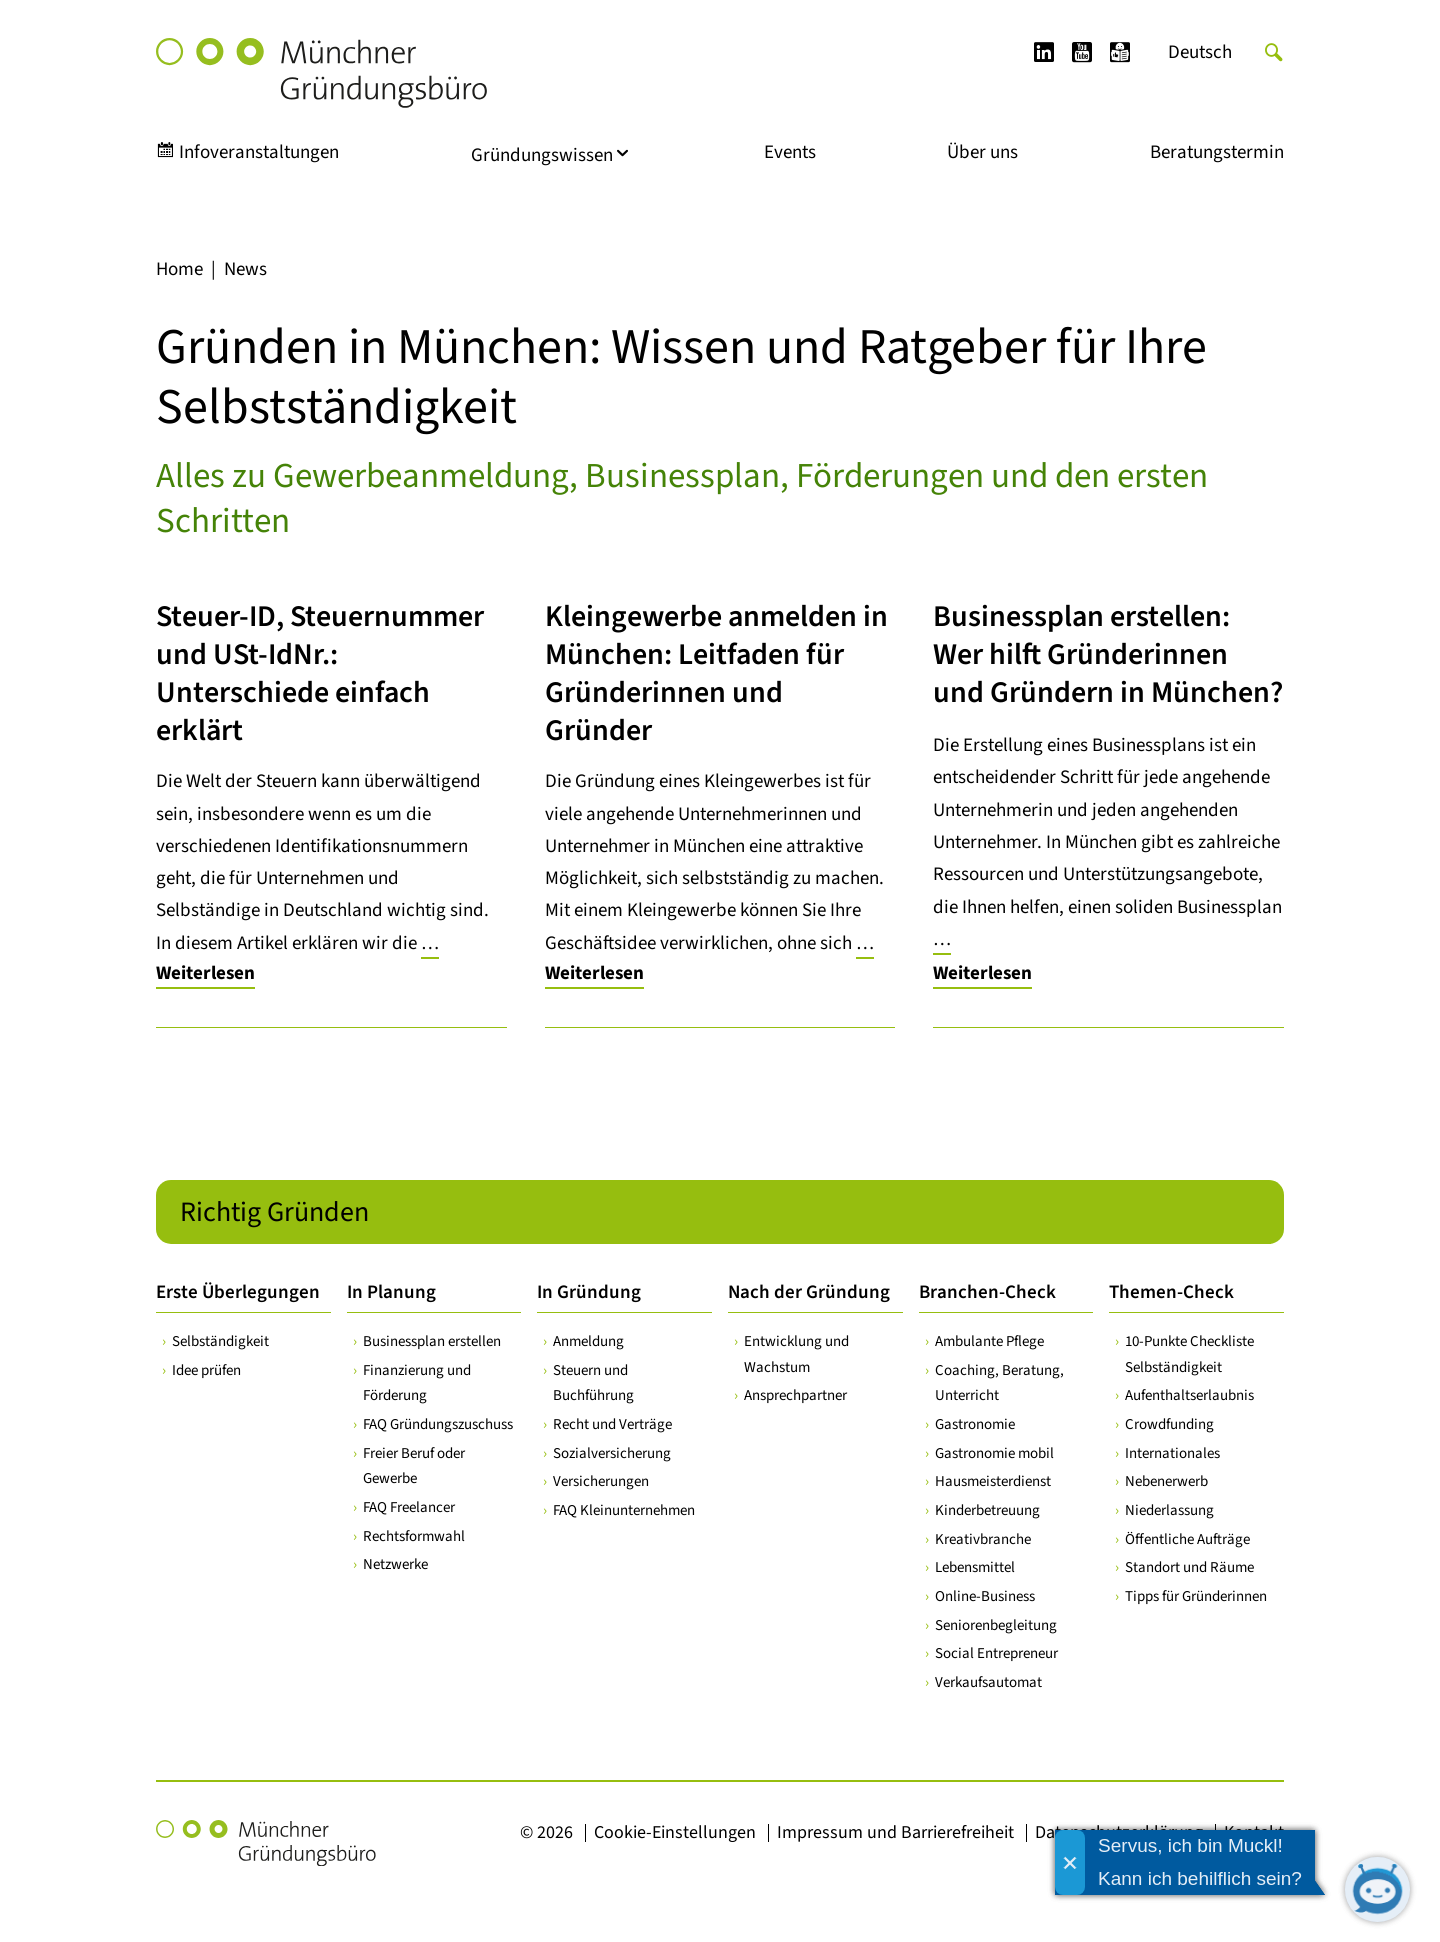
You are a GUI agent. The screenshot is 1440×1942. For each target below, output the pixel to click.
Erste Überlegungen (238, 1292)
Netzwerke (395, 1564)
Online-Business (985, 1596)
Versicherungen (601, 1481)
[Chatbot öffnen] (1377, 1889)
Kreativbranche (983, 1539)
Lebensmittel (975, 1567)
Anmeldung (588, 1341)
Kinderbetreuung (987, 1510)
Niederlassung (1169, 1510)
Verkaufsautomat (988, 1682)
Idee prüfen (206, 1370)
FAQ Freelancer (409, 1507)
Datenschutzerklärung (1119, 1832)
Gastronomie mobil (994, 1453)
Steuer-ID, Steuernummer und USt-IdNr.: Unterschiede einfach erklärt (320, 673)
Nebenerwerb (1166, 1481)
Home (179, 269)
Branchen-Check (987, 1292)
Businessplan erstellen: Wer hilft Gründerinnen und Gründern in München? (1108, 654)
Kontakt (1254, 1832)
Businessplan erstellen (432, 1341)
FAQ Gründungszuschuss (438, 1424)
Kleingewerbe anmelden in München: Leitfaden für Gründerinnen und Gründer (716, 673)
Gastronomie (975, 1424)
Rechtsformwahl (414, 1536)
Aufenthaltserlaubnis (1189, 1395)
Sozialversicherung (612, 1453)
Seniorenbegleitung (996, 1625)
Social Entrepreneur (996, 1653)
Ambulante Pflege (989, 1341)
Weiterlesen (205, 973)
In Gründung (589, 1292)
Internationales (1172, 1453)
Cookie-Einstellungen (675, 1832)
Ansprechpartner (795, 1395)
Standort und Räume (1189, 1567)
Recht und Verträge (612, 1424)
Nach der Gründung (809, 1292)
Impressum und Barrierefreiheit (895, 1832)
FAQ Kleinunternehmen (624, 1510)
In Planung (391, 1292)
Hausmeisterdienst (993, 1481)
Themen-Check (1171, 1292)
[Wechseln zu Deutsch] (1200, 53)
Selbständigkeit (220, 1341)
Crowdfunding (1169, 1424)
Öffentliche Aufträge (1187, 1539)
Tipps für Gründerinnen (1196, 1596)
